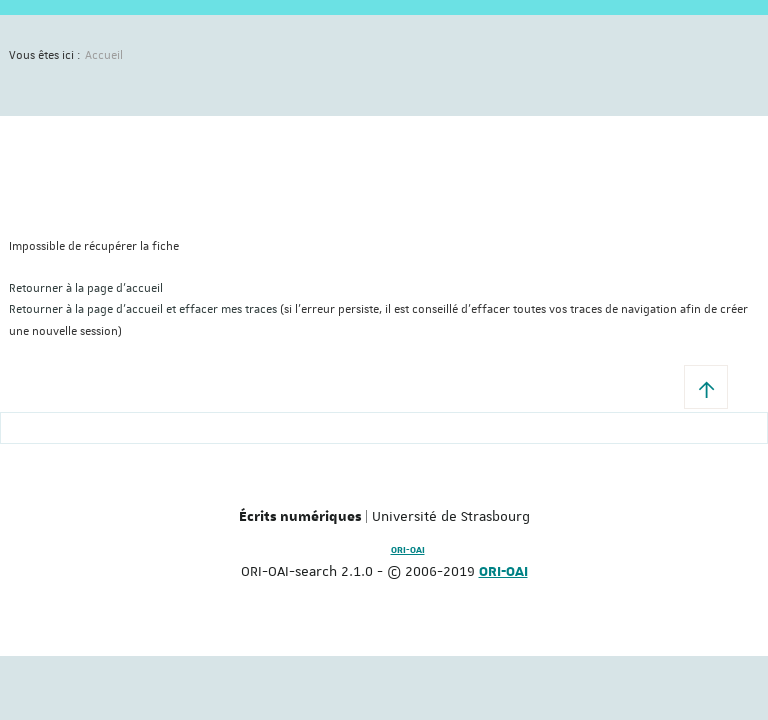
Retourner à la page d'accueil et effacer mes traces (143, 309)
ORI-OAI (408, 550)
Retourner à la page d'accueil (86, 288)
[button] (706, 387)
